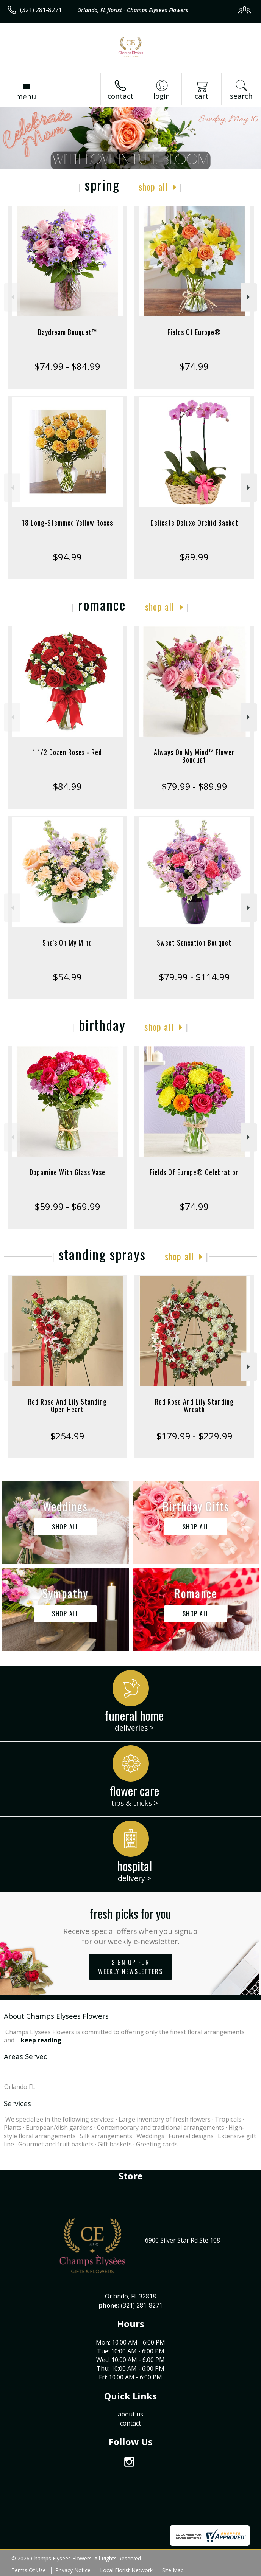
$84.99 (67, 786)
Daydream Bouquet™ (67, 332)
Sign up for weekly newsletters (130, 1967)
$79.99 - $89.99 (194, 786)
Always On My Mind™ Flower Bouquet (194, 756)
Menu (26, 97)
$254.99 (67, 1436)
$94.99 (67, 557)
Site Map (173, 2570)
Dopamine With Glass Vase (67, 1172)
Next (249, 297)
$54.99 (67, 977)
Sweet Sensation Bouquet (194, 943)
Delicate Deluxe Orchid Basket (194, 522)
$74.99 (194, 366)
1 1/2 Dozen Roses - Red (67, 752)
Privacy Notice (73, 2570)
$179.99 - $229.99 (194, 1436)
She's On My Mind (67, 943)
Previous (12, 297)
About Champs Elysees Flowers (56, 2016)
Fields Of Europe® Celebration (194, 1172)
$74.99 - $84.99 (67, 366)
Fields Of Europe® (194, 332)
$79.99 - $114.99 (194, 977)
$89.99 (194, 557)
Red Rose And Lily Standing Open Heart (67, 1405)
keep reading (41, 2040)
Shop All (153, 186)
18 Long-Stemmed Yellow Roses (67, 522)
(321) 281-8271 (41, 10)
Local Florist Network (126, 2570)
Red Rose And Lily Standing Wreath (194, 1405)
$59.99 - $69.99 (67, 1206)
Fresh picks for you (130, 1925)
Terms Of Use (28, 2570)
